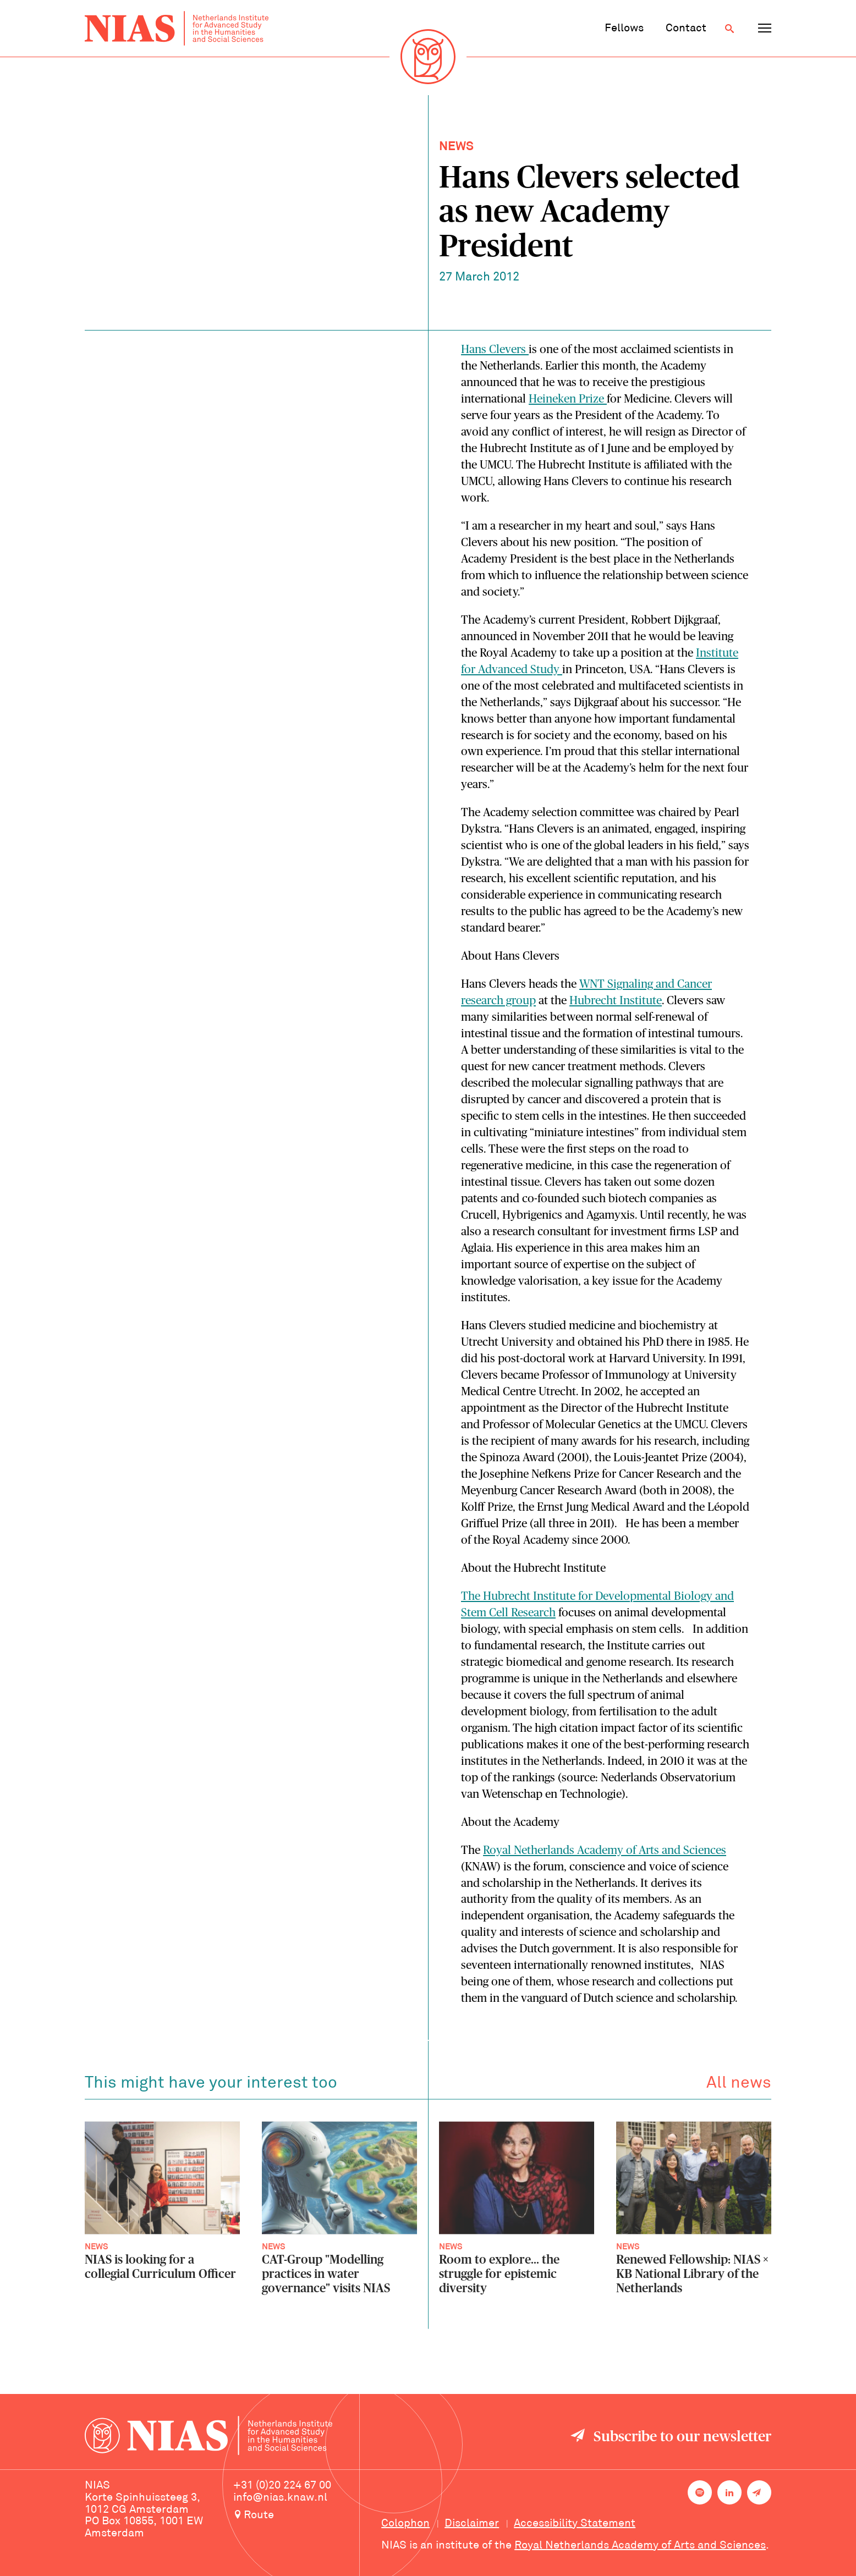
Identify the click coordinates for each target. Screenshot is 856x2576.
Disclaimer (472, 2523)
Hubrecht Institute (615, 1000)
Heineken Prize (568, 399)
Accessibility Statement (574, 2523)
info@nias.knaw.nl (280, 2497)
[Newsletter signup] (759, 2492)
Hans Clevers (495, 349)
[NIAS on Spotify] (700, 2492)
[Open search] (729, 28)
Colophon (405, 2523)
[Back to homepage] (176, 28)
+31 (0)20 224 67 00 (282, 2485)
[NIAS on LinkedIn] (729, 2492)
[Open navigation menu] (765, 28)
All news (738, 2090)
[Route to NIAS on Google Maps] (296, 2516)
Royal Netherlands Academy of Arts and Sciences (604, 1850)
